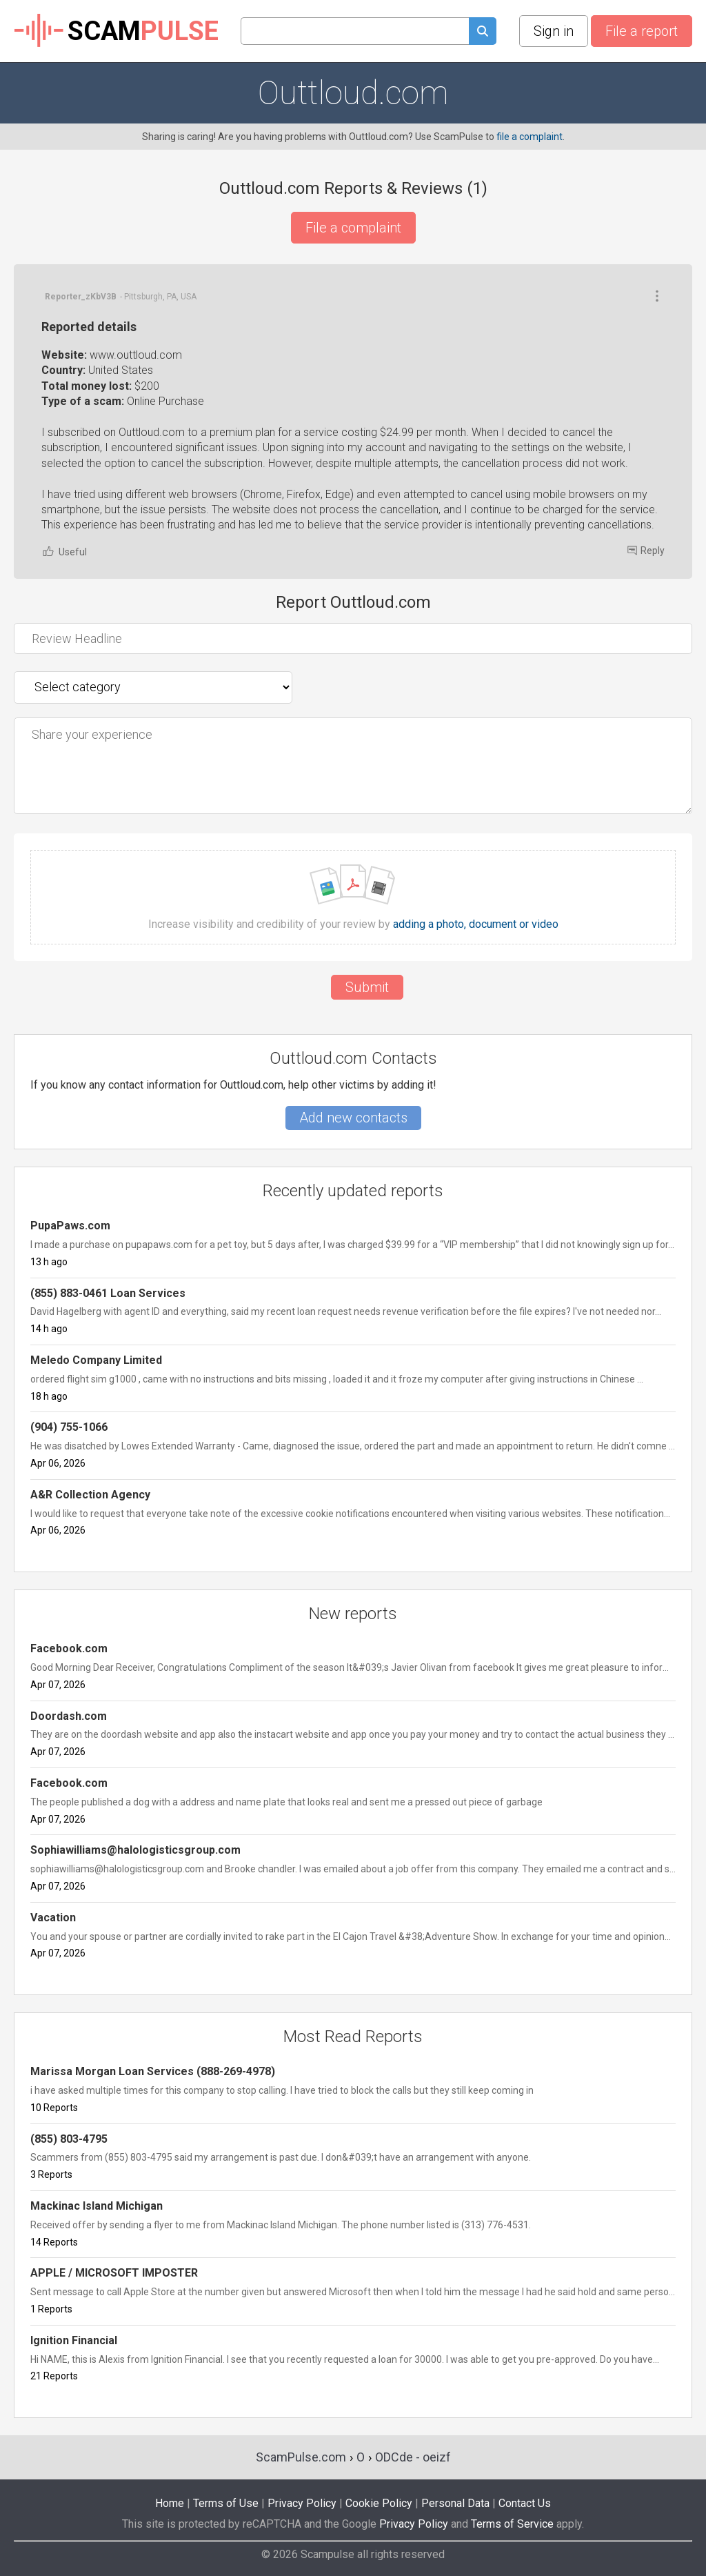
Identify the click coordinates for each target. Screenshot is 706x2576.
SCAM (116, 31)
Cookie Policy (378, 2503)
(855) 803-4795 (69, 2139)
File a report (641, 31)
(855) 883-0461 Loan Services (107, 1293)
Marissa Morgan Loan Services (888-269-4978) (152, 2071)
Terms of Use (226, 2503)
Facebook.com (69, 1648)
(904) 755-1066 (69, 1427)
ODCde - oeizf (413, 2457)
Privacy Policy (302, 2503)
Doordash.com (68, 1716)
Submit (367, 987)
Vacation (53, 1917)
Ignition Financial (73, 2340)
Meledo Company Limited (96, 1360)
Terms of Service (512, 2523)
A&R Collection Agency (90, 1494)
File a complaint (353, 227)
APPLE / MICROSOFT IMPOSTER (114, 2272)
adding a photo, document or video (475, 924)
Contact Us (524, 2503)
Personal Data (455, 2503)
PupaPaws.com (70, 1225)
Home (169, 2503)
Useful (64, 551)
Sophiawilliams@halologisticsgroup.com (135, 1849)
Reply (646, 550)
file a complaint (529, 136)
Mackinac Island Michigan (96, 2205)
